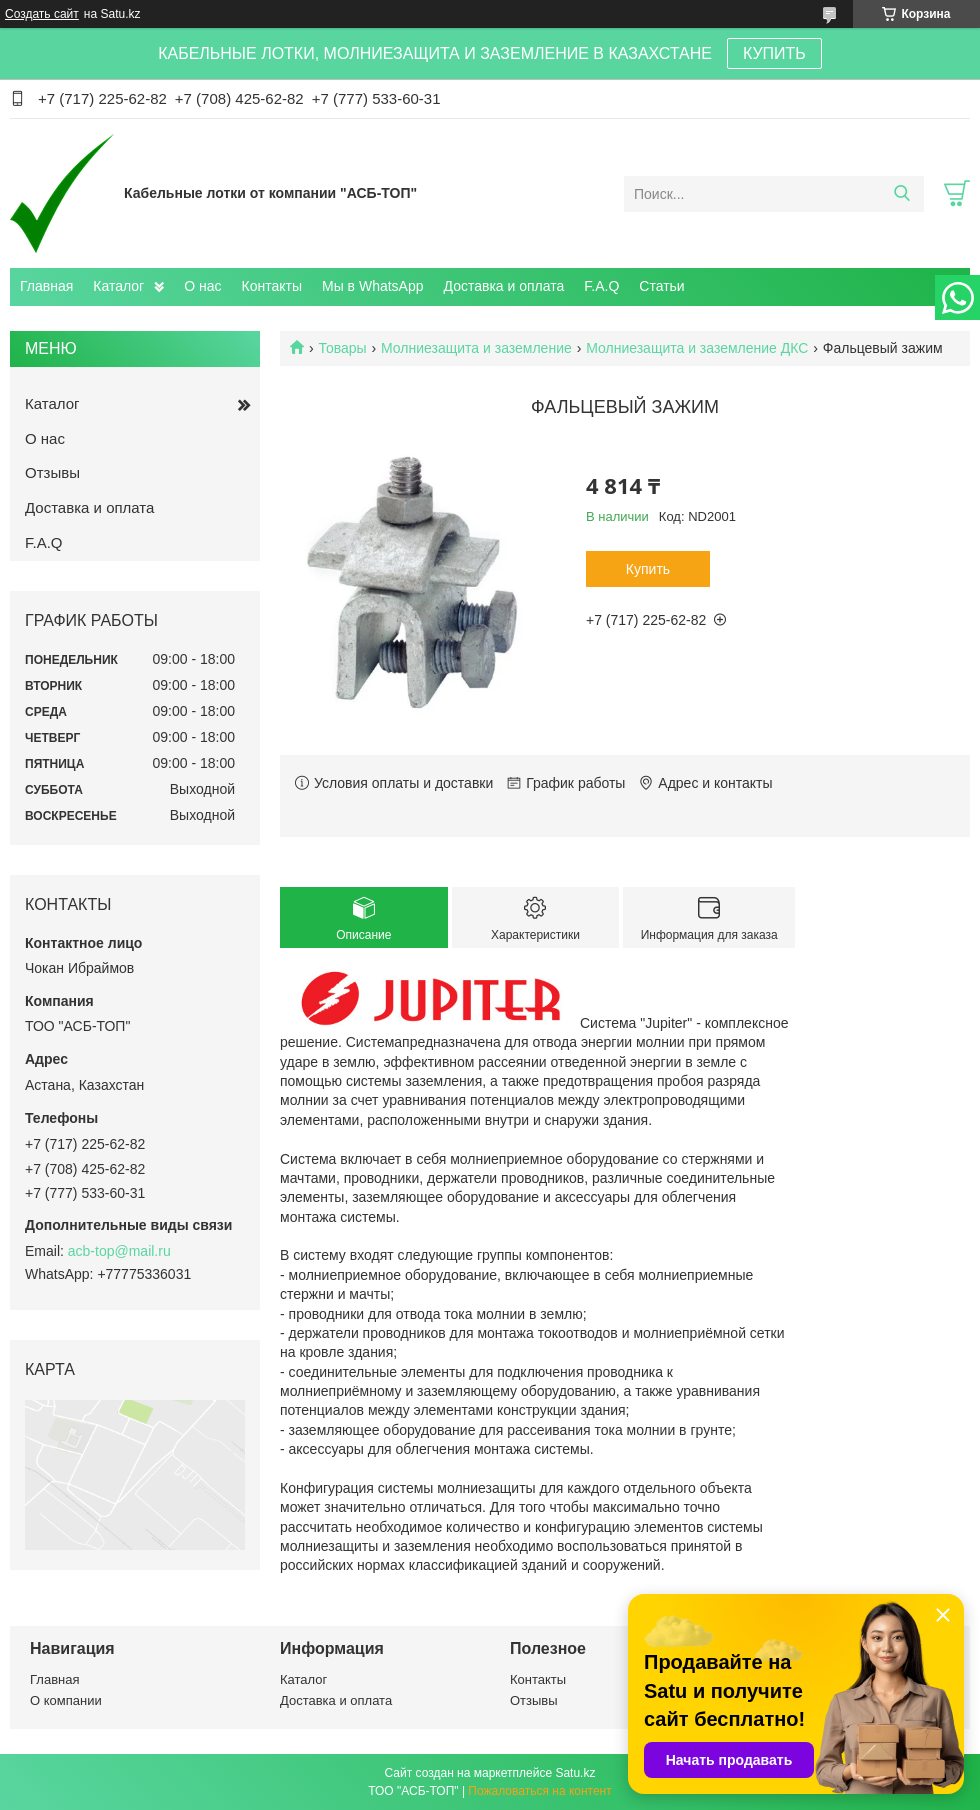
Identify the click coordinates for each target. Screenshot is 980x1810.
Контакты (272, 286)
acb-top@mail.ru (119, 1251)
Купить (648, 569)
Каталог (118, 286)
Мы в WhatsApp (373, 286)
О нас (202, 286)
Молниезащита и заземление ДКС (697, 348)
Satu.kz (575, 1773)
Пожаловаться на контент (539, 1791)
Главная (46, 286)
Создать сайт (42, 14)
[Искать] (901, 194)
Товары (342, 348)
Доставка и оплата (504, 286)
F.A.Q (601, 286)
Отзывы (52, 472)
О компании (66, 1700)
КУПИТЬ (774, 53)
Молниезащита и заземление (476, 348)
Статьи (661, 286)
